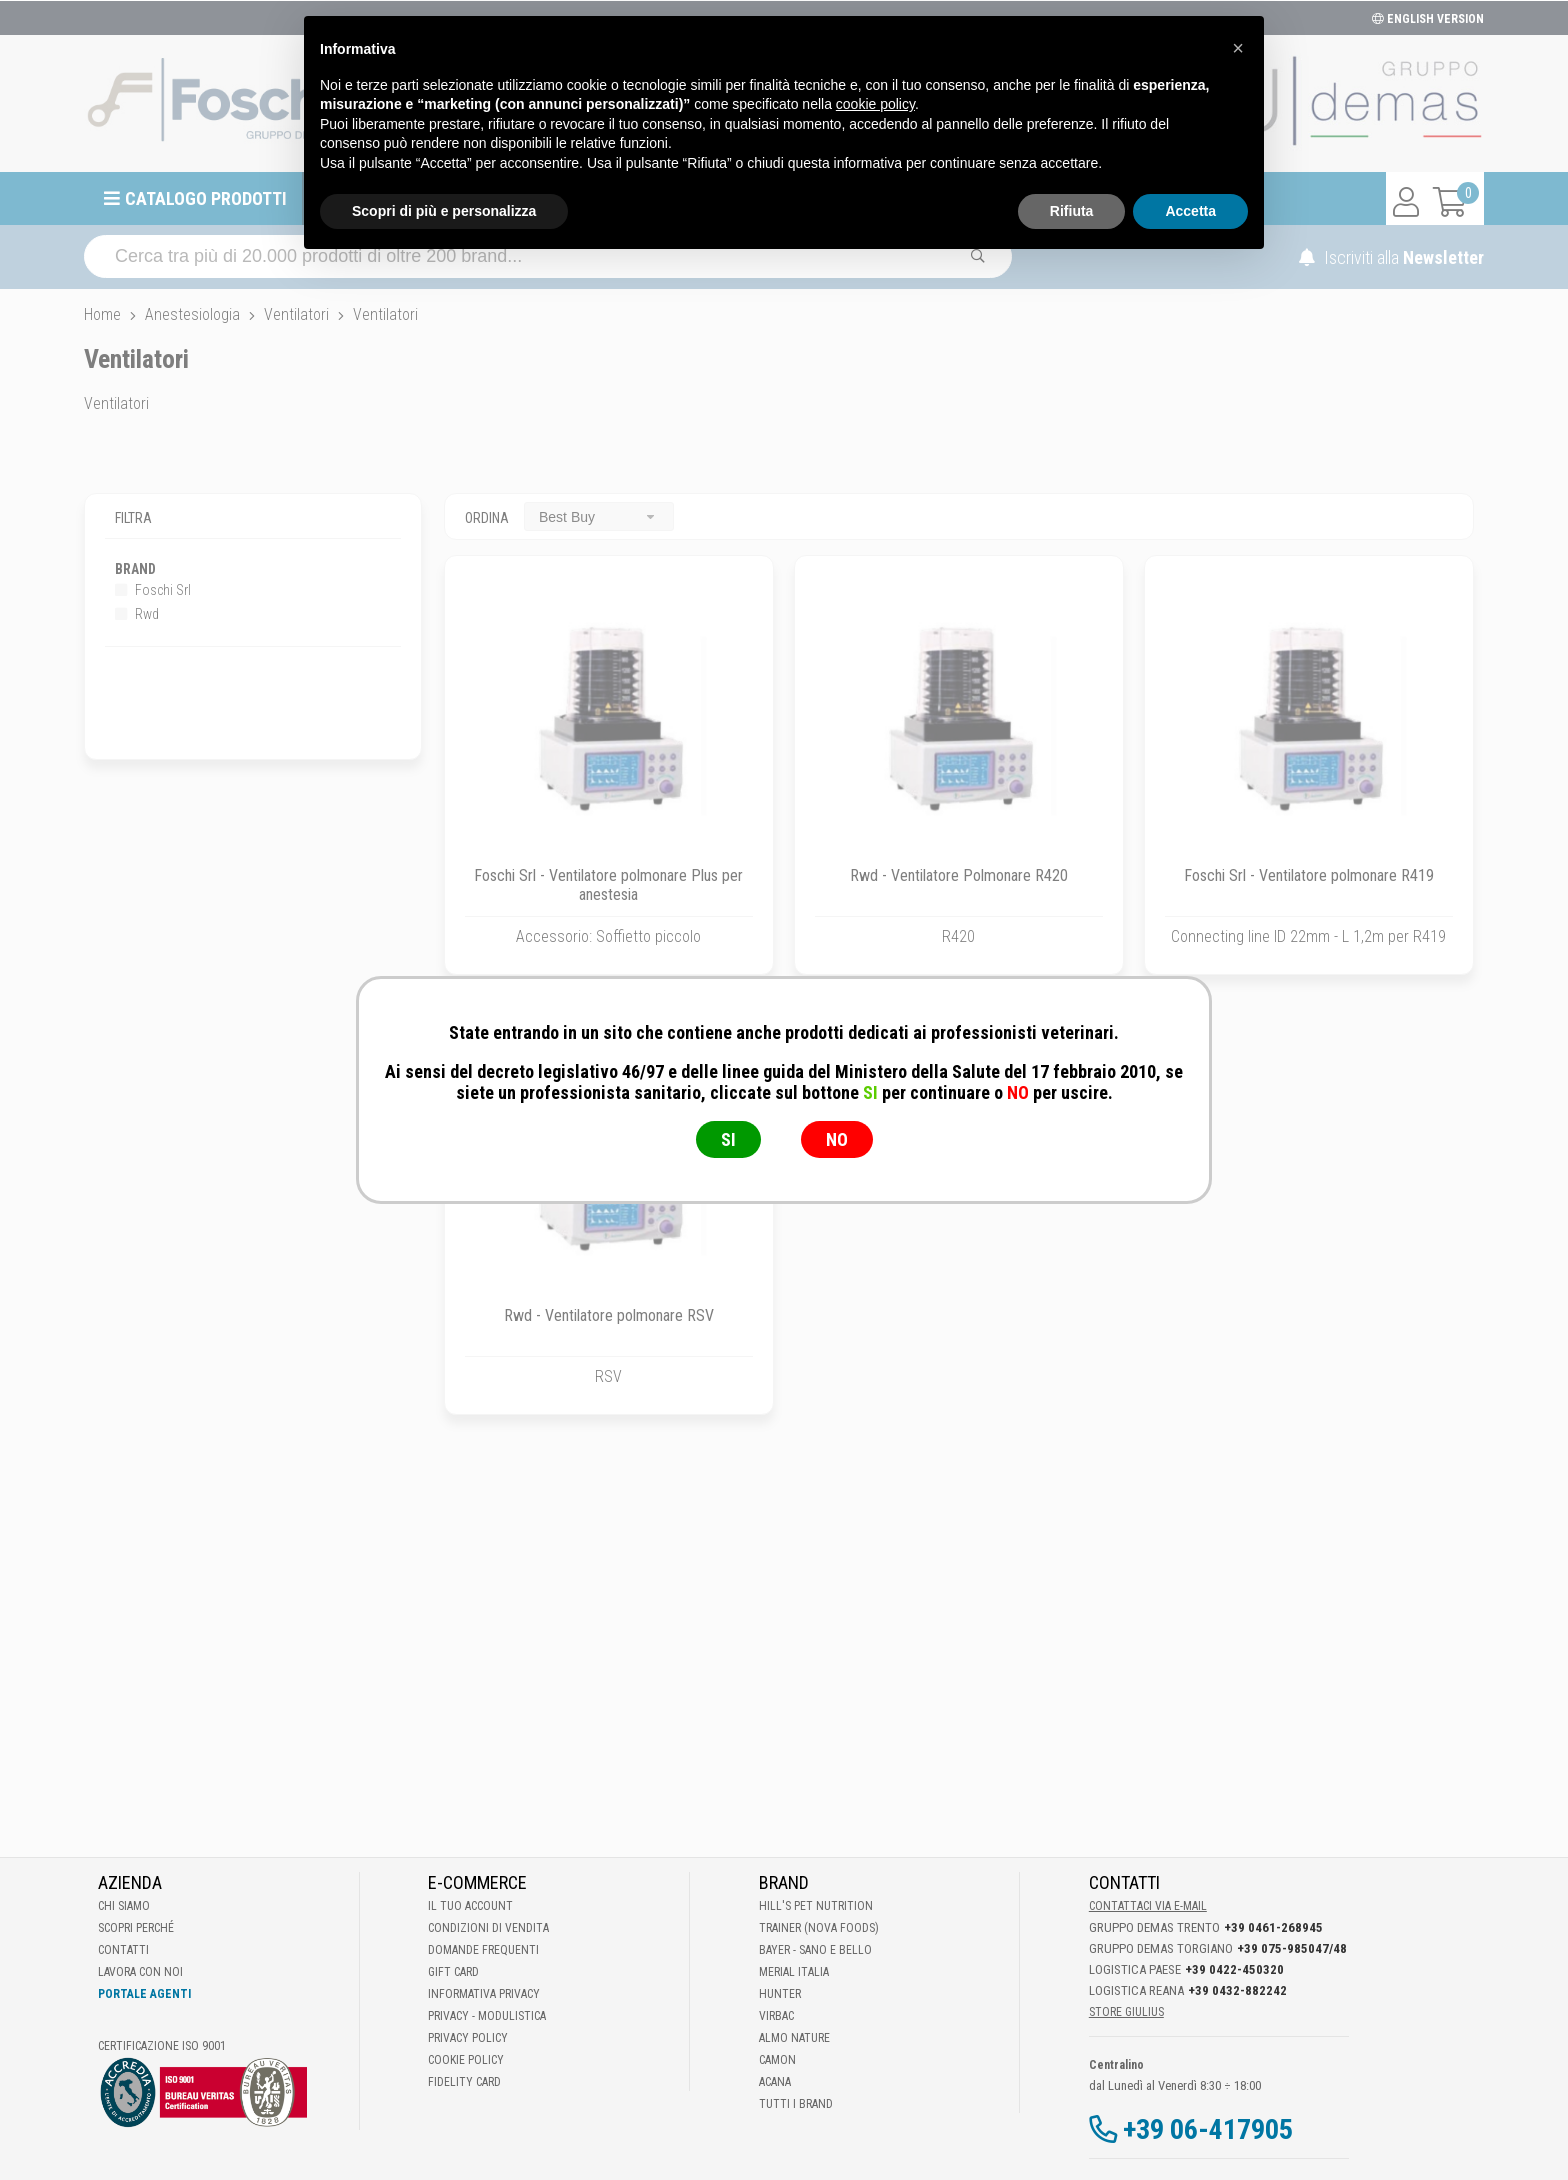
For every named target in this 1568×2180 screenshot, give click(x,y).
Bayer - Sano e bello (815, 1950)
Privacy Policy (468, 2038)
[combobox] (599, 516)
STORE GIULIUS (1126, 2012)
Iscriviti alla (1391, 257)
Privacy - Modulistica (487, 2016)
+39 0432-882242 (1237, 1990)
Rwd (137, 614)
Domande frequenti (483, 1950)
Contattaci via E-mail (1148, 1906)
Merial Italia (794, 1972)
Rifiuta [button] (1072, 211)
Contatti (123, 1950)
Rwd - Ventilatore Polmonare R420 (959, 875)
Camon (777, 2060)
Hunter (780, 1994)
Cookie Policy (466, 2060)
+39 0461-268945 (1273, 1927)
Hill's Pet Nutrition (816, 1906)
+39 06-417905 (1208, 2129)
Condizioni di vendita (488, 1928)
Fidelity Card (464, 2082)
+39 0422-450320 (1234, 1969)
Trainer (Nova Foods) (819, 1928)
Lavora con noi (140, 1972)
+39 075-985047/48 (1292, 1948)
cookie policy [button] (875, 104)
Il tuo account (470, 1906)
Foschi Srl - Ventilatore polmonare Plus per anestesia (608, 885)
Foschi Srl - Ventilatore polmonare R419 (1309, 875)
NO (837, 1139)
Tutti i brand (796, 2104)
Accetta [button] (1190, 211)
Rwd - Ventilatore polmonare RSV (609, 1315)
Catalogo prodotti (206, 198)
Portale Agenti (144, 1994)
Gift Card (453, 1972)
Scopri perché (136, 1928)
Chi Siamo (124, 1906)
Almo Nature (794, 2038)
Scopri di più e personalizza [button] (444, 211)
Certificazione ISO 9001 (162, 2046)
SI (728, 1139)
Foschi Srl (153, 590)
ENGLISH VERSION (1428, 19)
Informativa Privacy (484, 1994)
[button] (1238, 48)
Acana (775, 2082)
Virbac (776, 2016)
